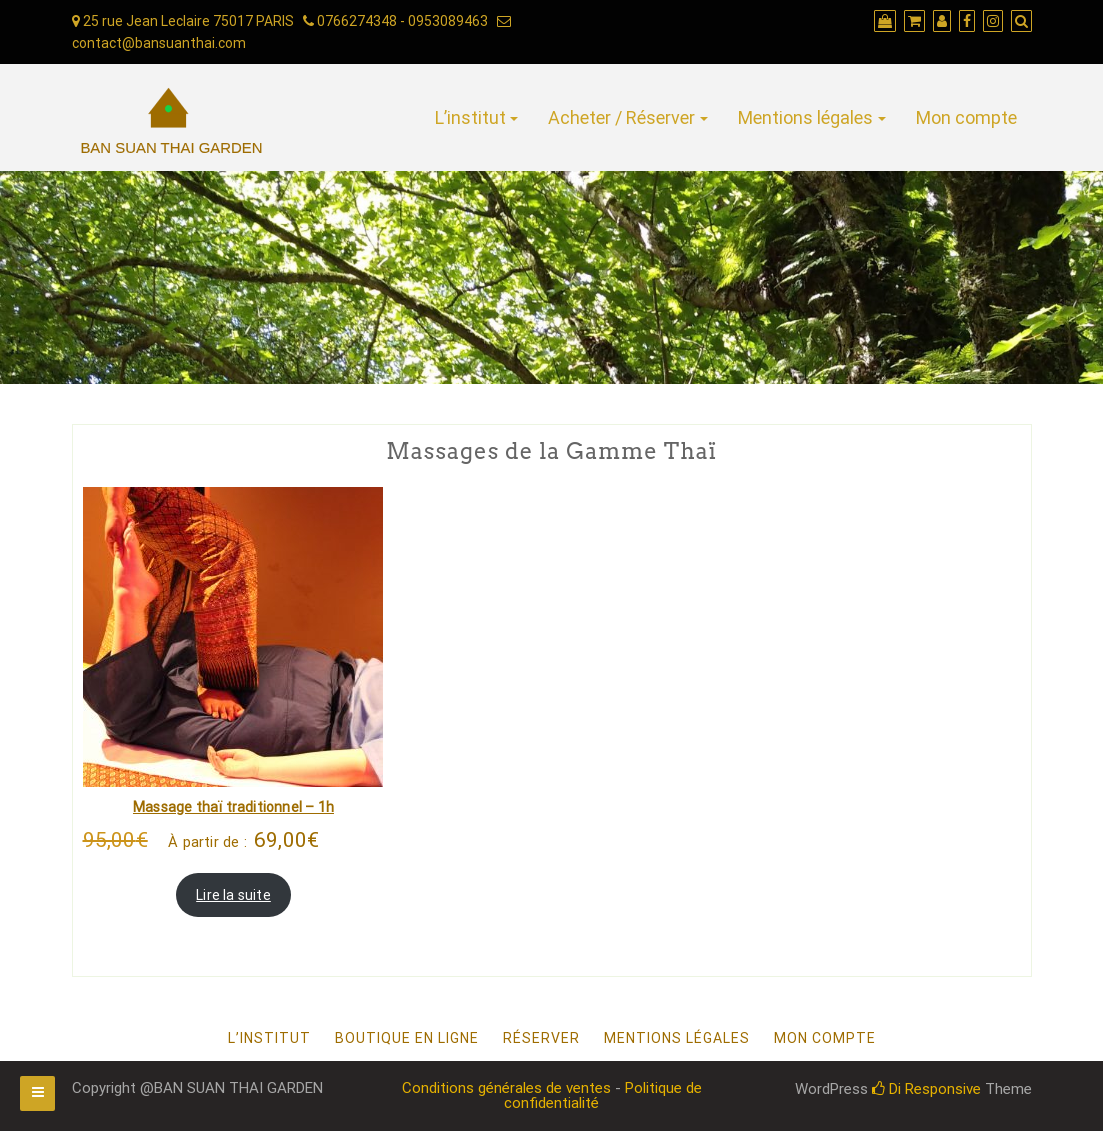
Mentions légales (805, 117)
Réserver (541, 1038)
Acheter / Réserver (621, 117)
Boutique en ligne (407, 1038)
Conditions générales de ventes (506, 1088)
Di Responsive (926, 1089)
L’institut (470, 117)
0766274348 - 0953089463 (395, 21)
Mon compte (966, 117)
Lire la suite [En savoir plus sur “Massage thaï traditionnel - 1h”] (233, 895)
